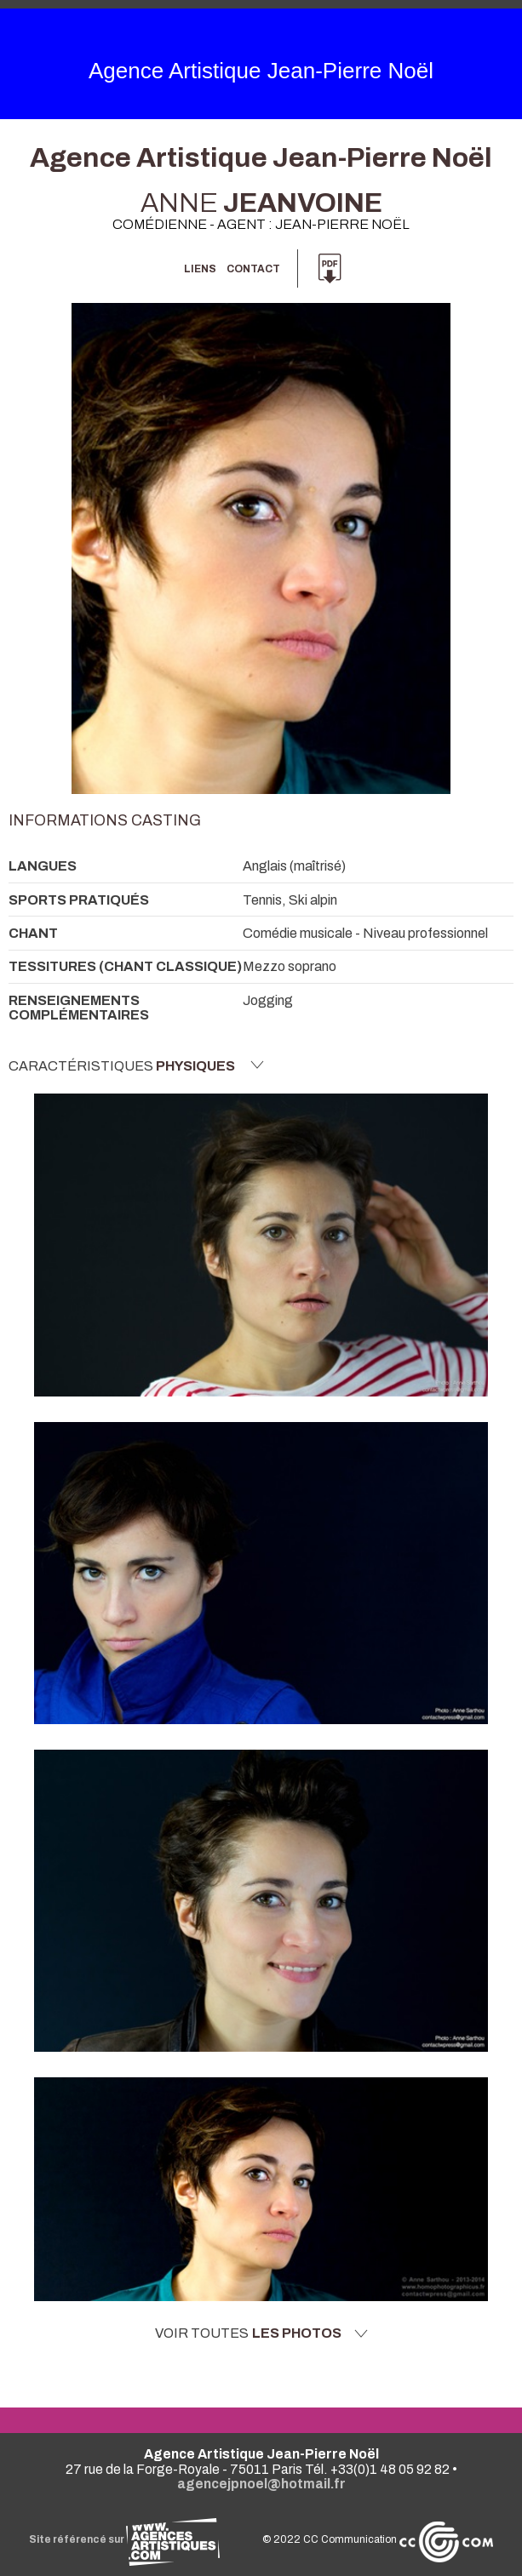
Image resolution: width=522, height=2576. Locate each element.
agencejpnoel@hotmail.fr (261, 2483)
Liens (200, 269)
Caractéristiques (136, 1065)
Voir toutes (261, 2333)
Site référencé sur (124, 2539)
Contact (253, 269)
